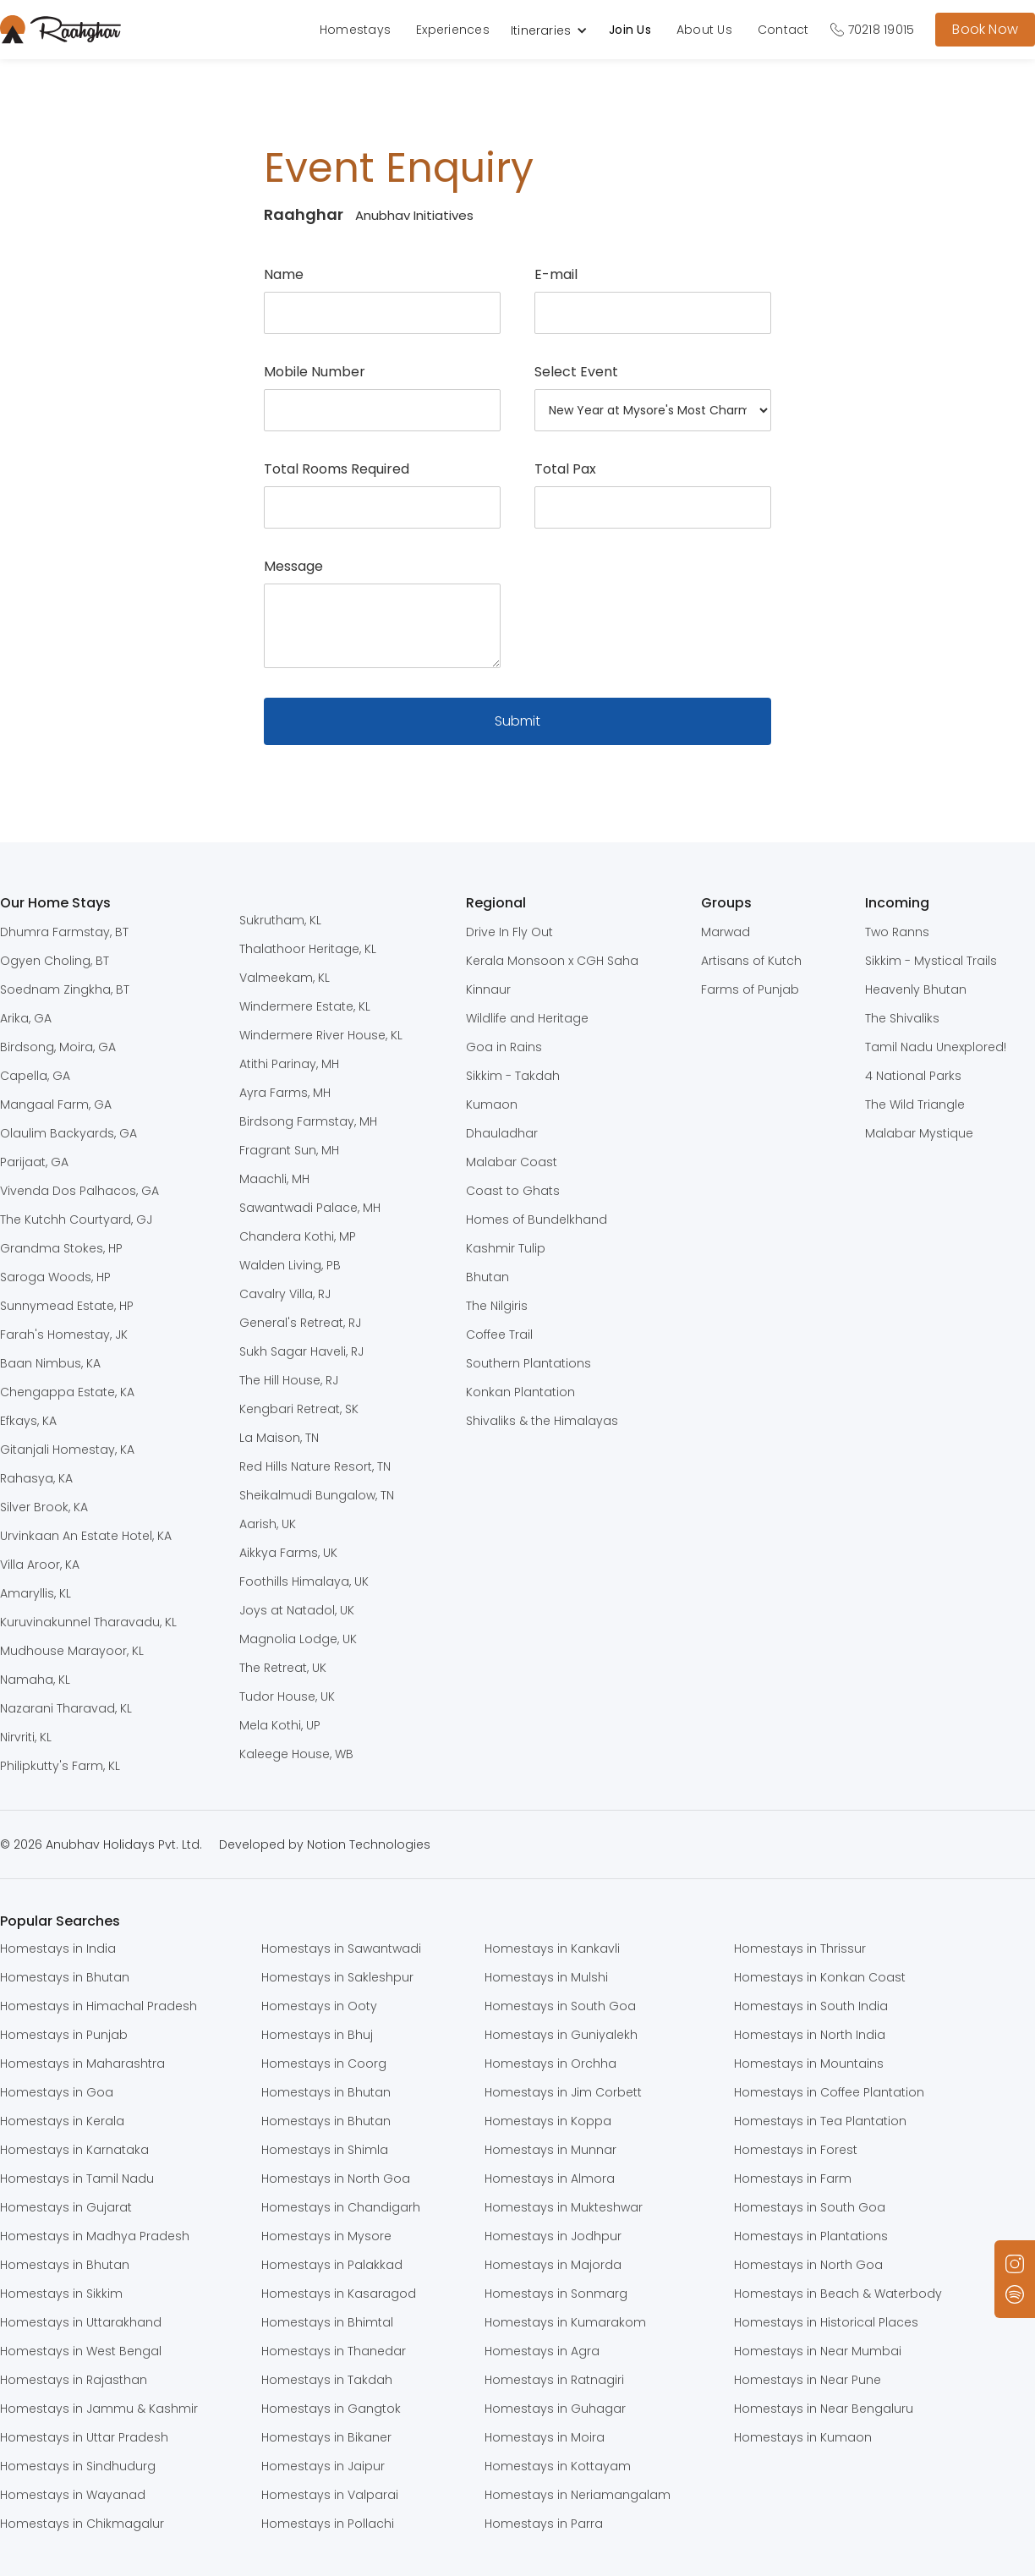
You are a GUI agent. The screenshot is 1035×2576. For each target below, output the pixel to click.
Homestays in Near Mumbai (817, 2351)
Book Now (985, 29)
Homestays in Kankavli (552, 1948)
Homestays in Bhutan (64, 1977)
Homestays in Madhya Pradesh (94, 2236)
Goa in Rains (504, 1047)
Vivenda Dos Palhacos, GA (79, 1190)
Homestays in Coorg (323, 2063)
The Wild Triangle (915, 1104)
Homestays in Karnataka (74, 2149)
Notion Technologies (368, 1844)
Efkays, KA (28, 1420)
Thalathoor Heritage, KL (307, 948)
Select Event (576, 372)
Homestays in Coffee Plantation (829, 2092)
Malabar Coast (511, 1162)
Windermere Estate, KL (304, 1006)
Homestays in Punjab (64, 2034)
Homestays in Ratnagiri (554, 2379)
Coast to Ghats (513, 1190)
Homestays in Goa (56, 2092)
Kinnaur (488, 989)
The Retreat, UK (282, 1667)
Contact (783, 29)
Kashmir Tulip (505, 1248)
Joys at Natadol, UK (296, 1610)
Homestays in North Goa (335, 2178)
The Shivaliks (902, 1018)
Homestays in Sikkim (61, 2293)
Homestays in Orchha (550, 2063)
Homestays (355, 29)
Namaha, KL (35, 1679)
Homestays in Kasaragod (338, 2293)
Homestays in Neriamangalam (578, 2494)
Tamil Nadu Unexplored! (935, 1047)
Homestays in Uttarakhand (81, 2322)
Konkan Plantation (520, 1392)
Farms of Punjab (750, 989)
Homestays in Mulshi (546, 1977)
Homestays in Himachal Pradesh (98, 2006)
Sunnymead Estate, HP (67, 1305)
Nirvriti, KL (26, 1737)
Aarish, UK (267, 1523)
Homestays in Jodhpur (553, 2236)
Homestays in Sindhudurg (78, 2466)
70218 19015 (881, 29)
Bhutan (487, 1277)
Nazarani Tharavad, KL (66, 1708)
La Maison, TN (279, 1437)
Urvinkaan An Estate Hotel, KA (86, 1535)
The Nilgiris (497, 1305)
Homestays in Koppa (548, 2121)
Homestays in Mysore (326, 2236)
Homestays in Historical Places (826, 2322)
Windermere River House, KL (320, 1035)
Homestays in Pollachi (327, 2523)
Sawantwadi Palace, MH (310, 1207)
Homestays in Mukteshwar (564, 2207)
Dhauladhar (502, 1133)
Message (293, 566)
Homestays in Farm (793, 2178)
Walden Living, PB (290, 1265)
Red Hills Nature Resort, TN (315, 1466)
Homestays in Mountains (809, 2063)
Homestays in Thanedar (333, 2351)
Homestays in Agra (542, 2351)
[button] (558, 30)
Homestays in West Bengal (81, 2351)
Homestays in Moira (545, 2437)
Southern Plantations (528, 1363)
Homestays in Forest (795, 2149)
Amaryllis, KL (35, 1593)
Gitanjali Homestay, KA (67, 1449)
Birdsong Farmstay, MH (308, 1121)
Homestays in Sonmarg (556, 2293)
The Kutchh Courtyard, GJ (76, 1219)
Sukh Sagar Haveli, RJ (301, 1351)
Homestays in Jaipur (323, 2466)
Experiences (453, 29)
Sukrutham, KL (280, 920)
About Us (704, 29)
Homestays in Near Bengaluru (823, 2408)
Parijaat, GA (34, 1162)
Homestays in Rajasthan (73, 2379)
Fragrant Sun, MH (289, 1150)
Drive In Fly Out (509, 932)
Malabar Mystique (919, 1133)
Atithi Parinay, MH (289, 1063)
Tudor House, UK (287, 1696)
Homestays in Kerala (62, 2121)
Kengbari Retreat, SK (299, 1408)
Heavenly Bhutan (916, 989)
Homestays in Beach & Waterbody (838, 2293)
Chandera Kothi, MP (297, 1236)
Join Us (630, 29)
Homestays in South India (811, 2006)
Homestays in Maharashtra (82, 2063)
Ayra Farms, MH (285, 1092)
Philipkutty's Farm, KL (60, 1765)
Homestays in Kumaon (803, 2437)
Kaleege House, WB (296, 1754)
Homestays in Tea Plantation (820, 2121)
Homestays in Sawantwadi (341, 1948)
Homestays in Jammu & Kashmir (99, 2408)
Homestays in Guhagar (555, 2408)
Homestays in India (58, 1948)
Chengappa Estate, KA (67, 1392)
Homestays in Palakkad (331, 2264)
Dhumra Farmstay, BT (64, 932)
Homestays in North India (809, 2034)
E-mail (556, 274)
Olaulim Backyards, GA (68, 1133)
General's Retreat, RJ (300, 1322)
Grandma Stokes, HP (61, 1248)
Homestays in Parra (544, 2523)
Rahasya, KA (36, 1478)
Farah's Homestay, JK (64, 1334)
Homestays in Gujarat (66, 2207)
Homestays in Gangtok (331, 2408)
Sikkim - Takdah (513, 1075)
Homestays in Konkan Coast (820, 1977)
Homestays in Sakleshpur (337, 1977)
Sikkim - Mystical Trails (931, 960)
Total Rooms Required (336, 469)
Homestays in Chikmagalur (82, 2523)
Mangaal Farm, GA (56, 1104)
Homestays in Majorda (553, 2264)
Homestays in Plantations (811, 2236)
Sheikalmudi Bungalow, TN (316, 1495)
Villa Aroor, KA (39, 1564)
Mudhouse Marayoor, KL (72, 1650)
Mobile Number (314, 372)
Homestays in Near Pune (807, 2379)
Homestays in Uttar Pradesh (84, 2437)
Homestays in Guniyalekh (561, 2034)
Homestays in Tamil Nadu (77, 2178)
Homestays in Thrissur (800, 1948)
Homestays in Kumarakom (565, 2322)
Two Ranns (897, 932)
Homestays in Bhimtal (327, 2322)
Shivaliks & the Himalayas (542, 1420)
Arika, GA (26, 1018)
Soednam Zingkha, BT (64, 989)
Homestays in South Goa (560, 2006)
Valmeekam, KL (284, 977)
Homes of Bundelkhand (536, 1219)
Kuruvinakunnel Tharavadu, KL (88, 1622)
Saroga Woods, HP (55, 1277)
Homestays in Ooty (319, 2006)
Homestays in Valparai (329, 2494)
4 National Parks (913, 1075)
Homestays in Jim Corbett (563, 2092)
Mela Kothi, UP (279, 1725)
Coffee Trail (499, 1334)
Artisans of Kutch (751, 960)
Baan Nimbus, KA (50, 1363)
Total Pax (565, 469)
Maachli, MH (274, 1178)
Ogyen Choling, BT (54, 960)
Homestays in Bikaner (326, 2437)
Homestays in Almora (550, 2178)
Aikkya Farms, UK (288, 1552)
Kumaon (492, 1104)
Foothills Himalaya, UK (304, 1581)
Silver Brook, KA (44, 1507)
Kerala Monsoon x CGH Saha (552, 960)
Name (284, 274)
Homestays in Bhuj (317, 2034)
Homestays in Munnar (550, 2149)
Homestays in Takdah (326, 2379)
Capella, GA (35, 1075)
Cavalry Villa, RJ (285, 1293)
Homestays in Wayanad (72, 2494)
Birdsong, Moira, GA (58, 1047)
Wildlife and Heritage (527, 1018)
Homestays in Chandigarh (340, 2207)
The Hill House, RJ (288, 1380)
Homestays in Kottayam (558, 2466)
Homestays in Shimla (324, 2149)
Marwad (725, 932)
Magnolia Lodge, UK (298, 1639)
